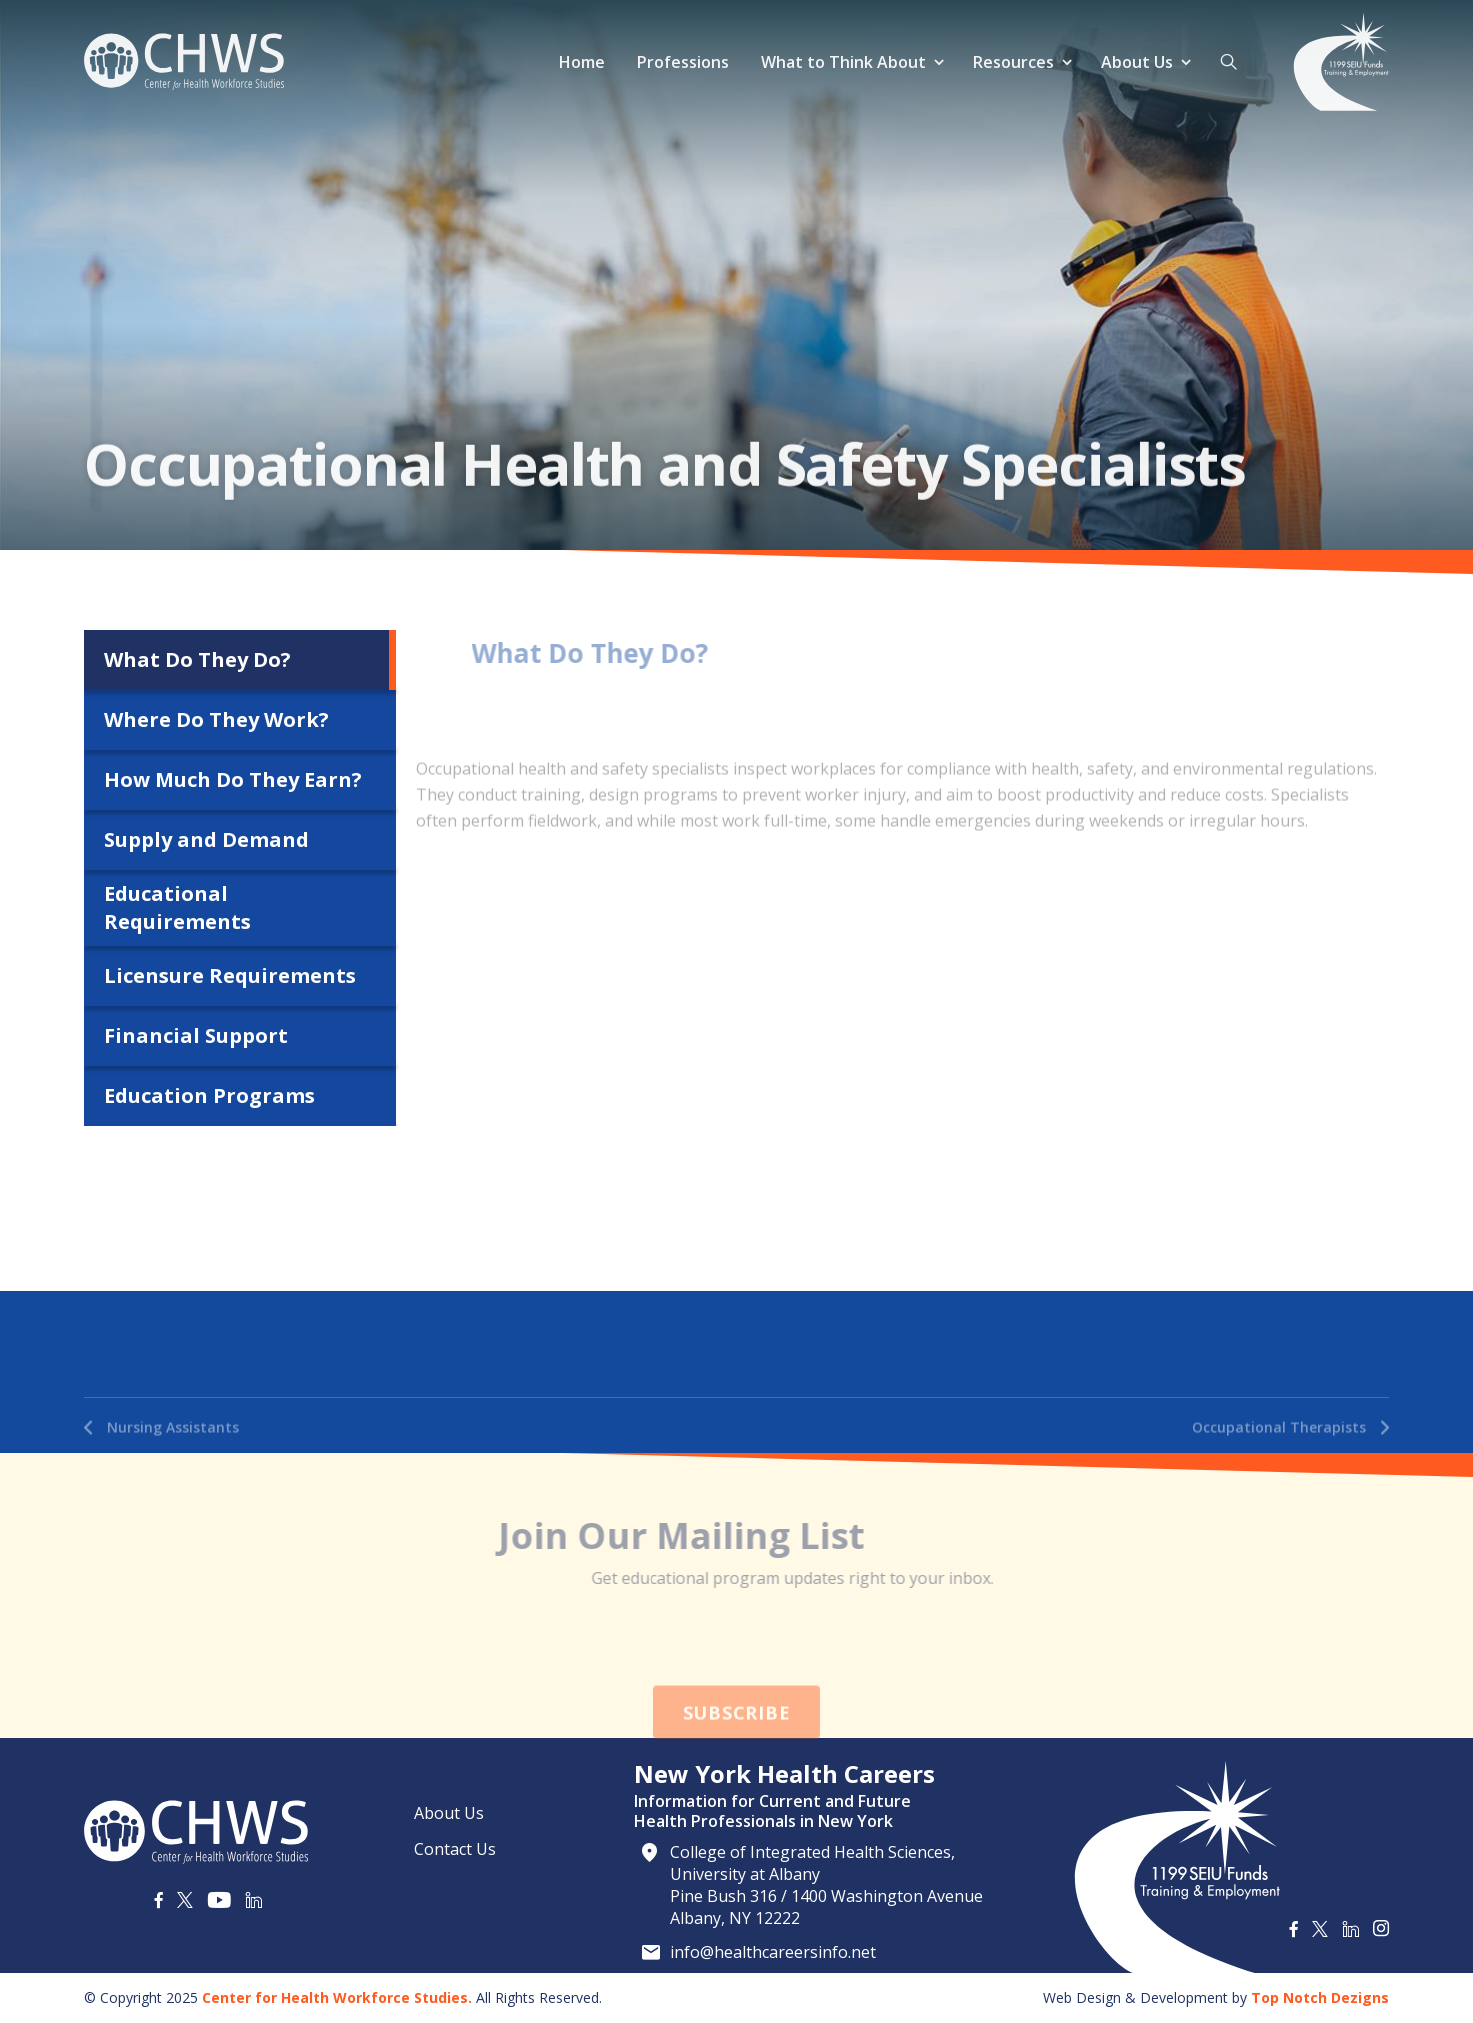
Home (582, 62)
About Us (1137, 62)
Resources (1013, 62)
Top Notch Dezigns (1320, 1997)
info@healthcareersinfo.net (773, 1952)
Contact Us (455, 1849)
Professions (683, 62)
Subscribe (736, 1751)
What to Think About (843, 62)
